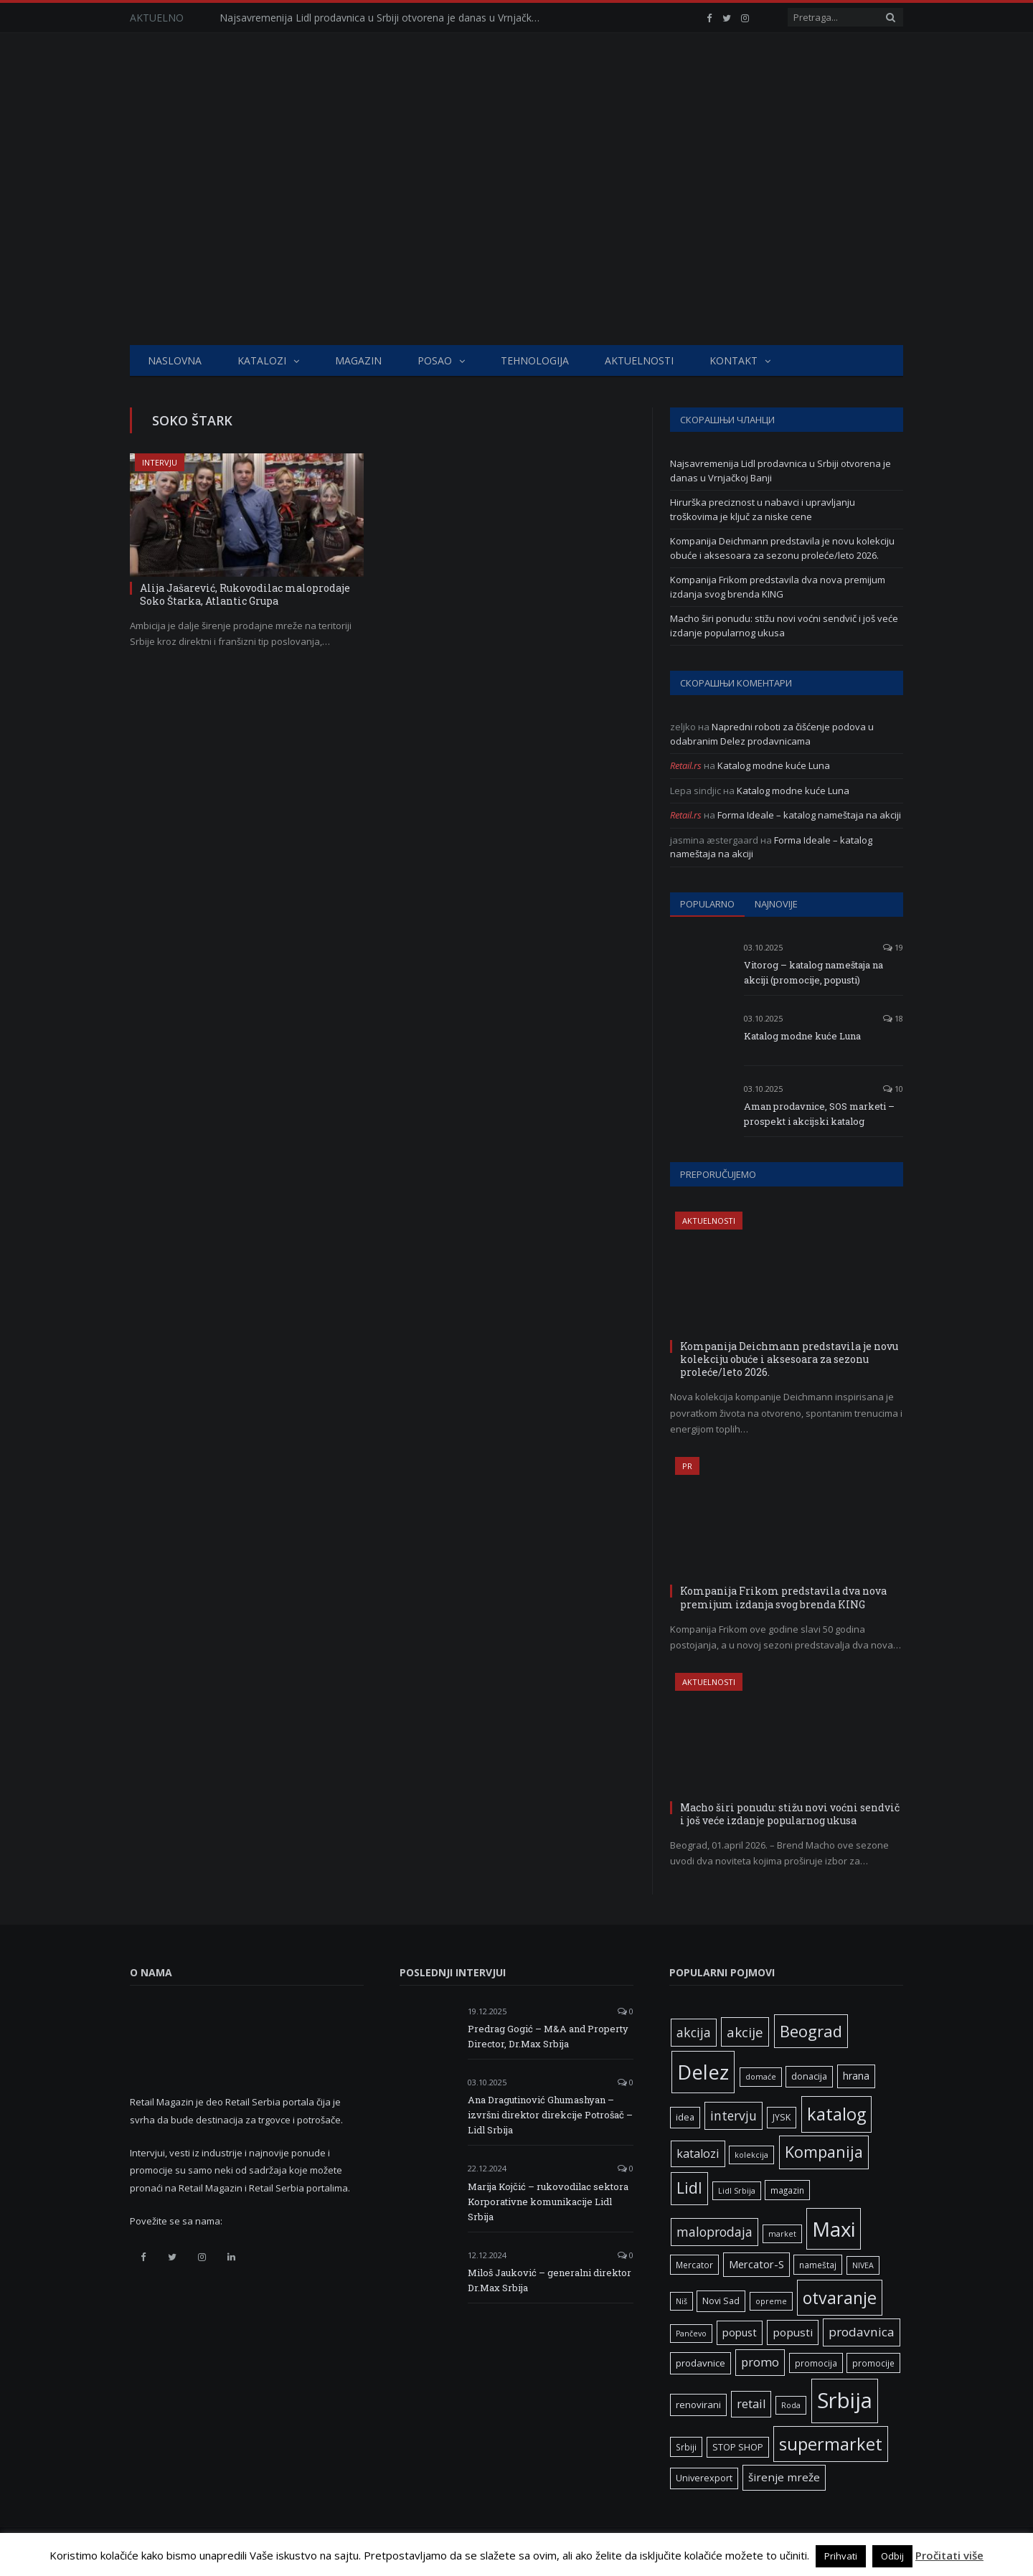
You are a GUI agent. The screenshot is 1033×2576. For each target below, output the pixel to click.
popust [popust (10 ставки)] (739, 2332)
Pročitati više (949, 2555)
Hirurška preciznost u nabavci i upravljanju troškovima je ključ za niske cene (762, 509)
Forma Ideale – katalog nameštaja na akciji (809, 814)
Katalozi (261, 360)
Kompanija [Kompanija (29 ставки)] (824, 2151)
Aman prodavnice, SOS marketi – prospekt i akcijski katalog (819, 1114)
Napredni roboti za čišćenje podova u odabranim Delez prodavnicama (772, 733)
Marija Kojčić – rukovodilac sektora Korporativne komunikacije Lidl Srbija (548, 2201)
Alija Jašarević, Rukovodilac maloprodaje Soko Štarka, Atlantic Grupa (245, 594)
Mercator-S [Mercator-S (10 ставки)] (756, 2264)
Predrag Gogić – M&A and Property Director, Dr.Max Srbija (548, 2036)
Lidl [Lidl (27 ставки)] (689, 2188)
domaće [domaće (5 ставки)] (760, 2077)
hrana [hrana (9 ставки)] (856, 2075)
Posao (435, 360)
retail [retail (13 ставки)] (751, 2404)
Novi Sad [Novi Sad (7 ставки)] (721, 2301)
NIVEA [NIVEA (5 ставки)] (863, 2265)
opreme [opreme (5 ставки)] (771, 2301)
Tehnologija (535, 360)
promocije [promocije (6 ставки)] (873, 2363)
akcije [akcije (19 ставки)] (745, 2032)
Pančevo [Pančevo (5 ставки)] (691, 2334)
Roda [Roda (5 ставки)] (791, 2405)
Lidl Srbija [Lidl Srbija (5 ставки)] (736, 2191)
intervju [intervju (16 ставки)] (733, 2115)
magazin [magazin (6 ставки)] (787, 2190)
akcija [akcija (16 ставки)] (693, 2032)
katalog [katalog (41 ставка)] (836, 2114)
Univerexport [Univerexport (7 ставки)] (704, 2478)
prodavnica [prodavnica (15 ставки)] (862, 2331)
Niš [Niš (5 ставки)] (681, 2301)
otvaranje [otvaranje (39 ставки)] (840, 2297)
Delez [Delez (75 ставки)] (703, 2071)
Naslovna (175, 360)
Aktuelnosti (639, 360)
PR (687, 1466)
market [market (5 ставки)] (782, 2234)
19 (893, 947)
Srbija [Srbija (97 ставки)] (844, 2400)
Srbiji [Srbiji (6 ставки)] (686, 2447)
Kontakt (733, 360)
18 (893, 1018)
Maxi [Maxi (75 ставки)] (833, 2228)
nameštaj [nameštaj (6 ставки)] (817, 2264)
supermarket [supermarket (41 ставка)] (830, 2444)
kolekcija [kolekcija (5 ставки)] (751, 2155)
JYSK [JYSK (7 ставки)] (782, 2117)
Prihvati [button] (840, 2555)
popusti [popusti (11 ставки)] (793, 2332)
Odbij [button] (892, 2555)
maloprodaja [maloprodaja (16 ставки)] (714, 2231)
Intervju (159, 462)
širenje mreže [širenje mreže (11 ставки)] (784, 2477)
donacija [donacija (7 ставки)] (809, 2076)
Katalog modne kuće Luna (773, 765)
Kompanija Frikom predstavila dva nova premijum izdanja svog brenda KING (777, 586)
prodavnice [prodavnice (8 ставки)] (700, 2362)
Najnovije (776, 903)
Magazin (358, 360)
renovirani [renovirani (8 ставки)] (698, 2404)
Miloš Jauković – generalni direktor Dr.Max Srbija (549, 2280)
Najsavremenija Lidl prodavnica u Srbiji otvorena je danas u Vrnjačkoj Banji (384, 17)
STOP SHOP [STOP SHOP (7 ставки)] (737, 2447)
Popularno (707, 903)
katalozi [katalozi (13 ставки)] (698, 2153)
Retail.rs (686, 765)
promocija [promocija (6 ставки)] (816, 2363)
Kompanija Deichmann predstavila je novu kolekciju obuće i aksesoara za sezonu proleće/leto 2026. (782, 548)
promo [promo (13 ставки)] (760, 2362)
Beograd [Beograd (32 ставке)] (811, 2031)
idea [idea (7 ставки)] (685, 2117)
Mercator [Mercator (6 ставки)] (694, 2264)
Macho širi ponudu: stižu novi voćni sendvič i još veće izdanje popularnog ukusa (784, 625)
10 (893, 1088)
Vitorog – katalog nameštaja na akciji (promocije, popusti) (813, 972)
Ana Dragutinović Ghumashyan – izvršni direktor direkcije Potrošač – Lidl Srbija (550, 2114)
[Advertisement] (516, 237)
